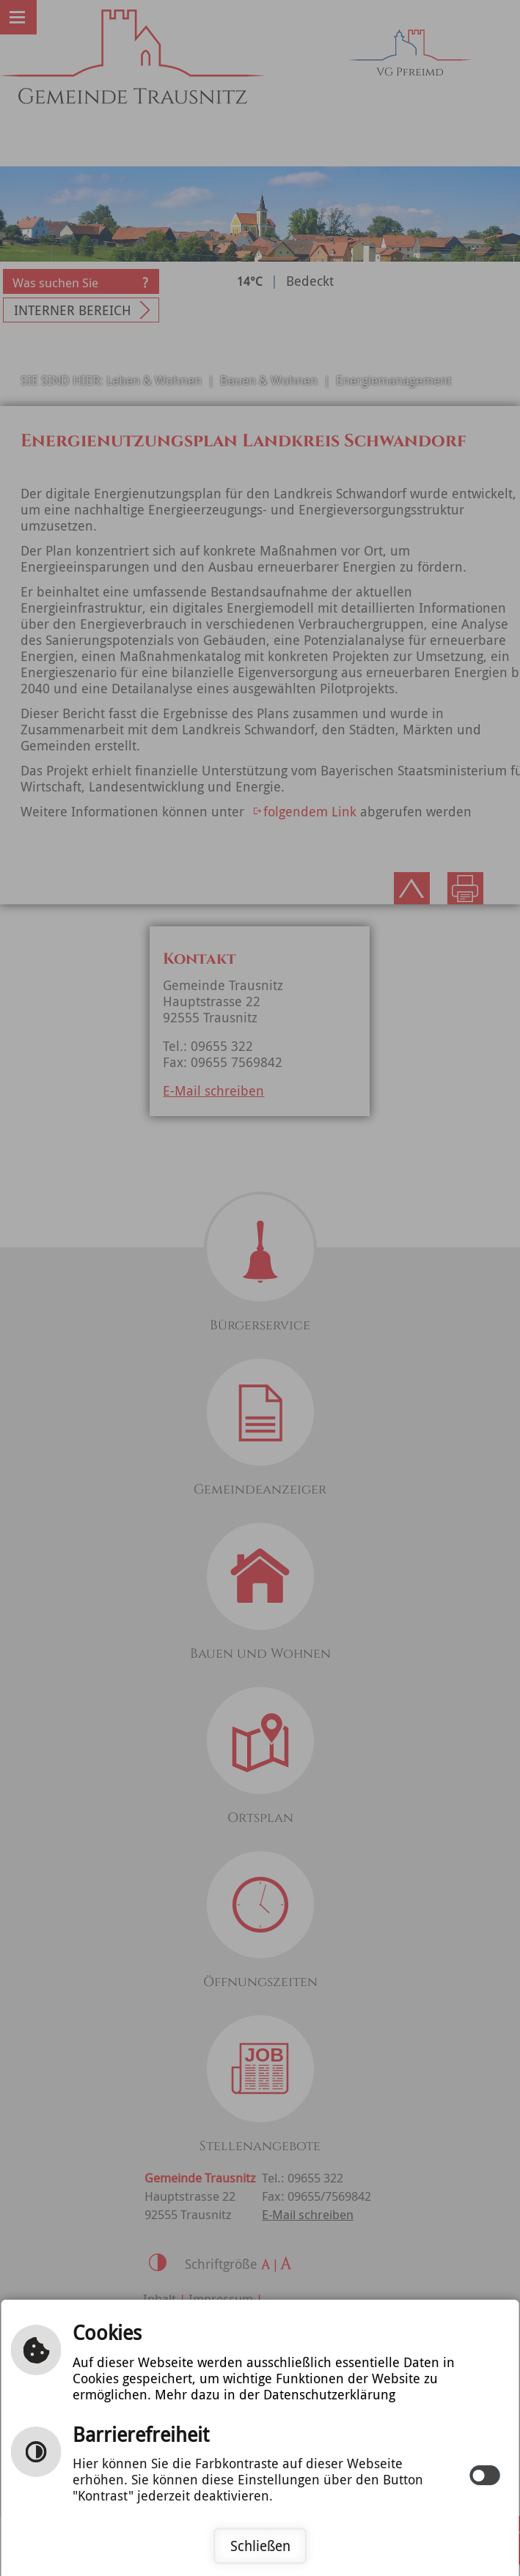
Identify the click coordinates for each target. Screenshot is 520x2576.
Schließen (260, 2545)
